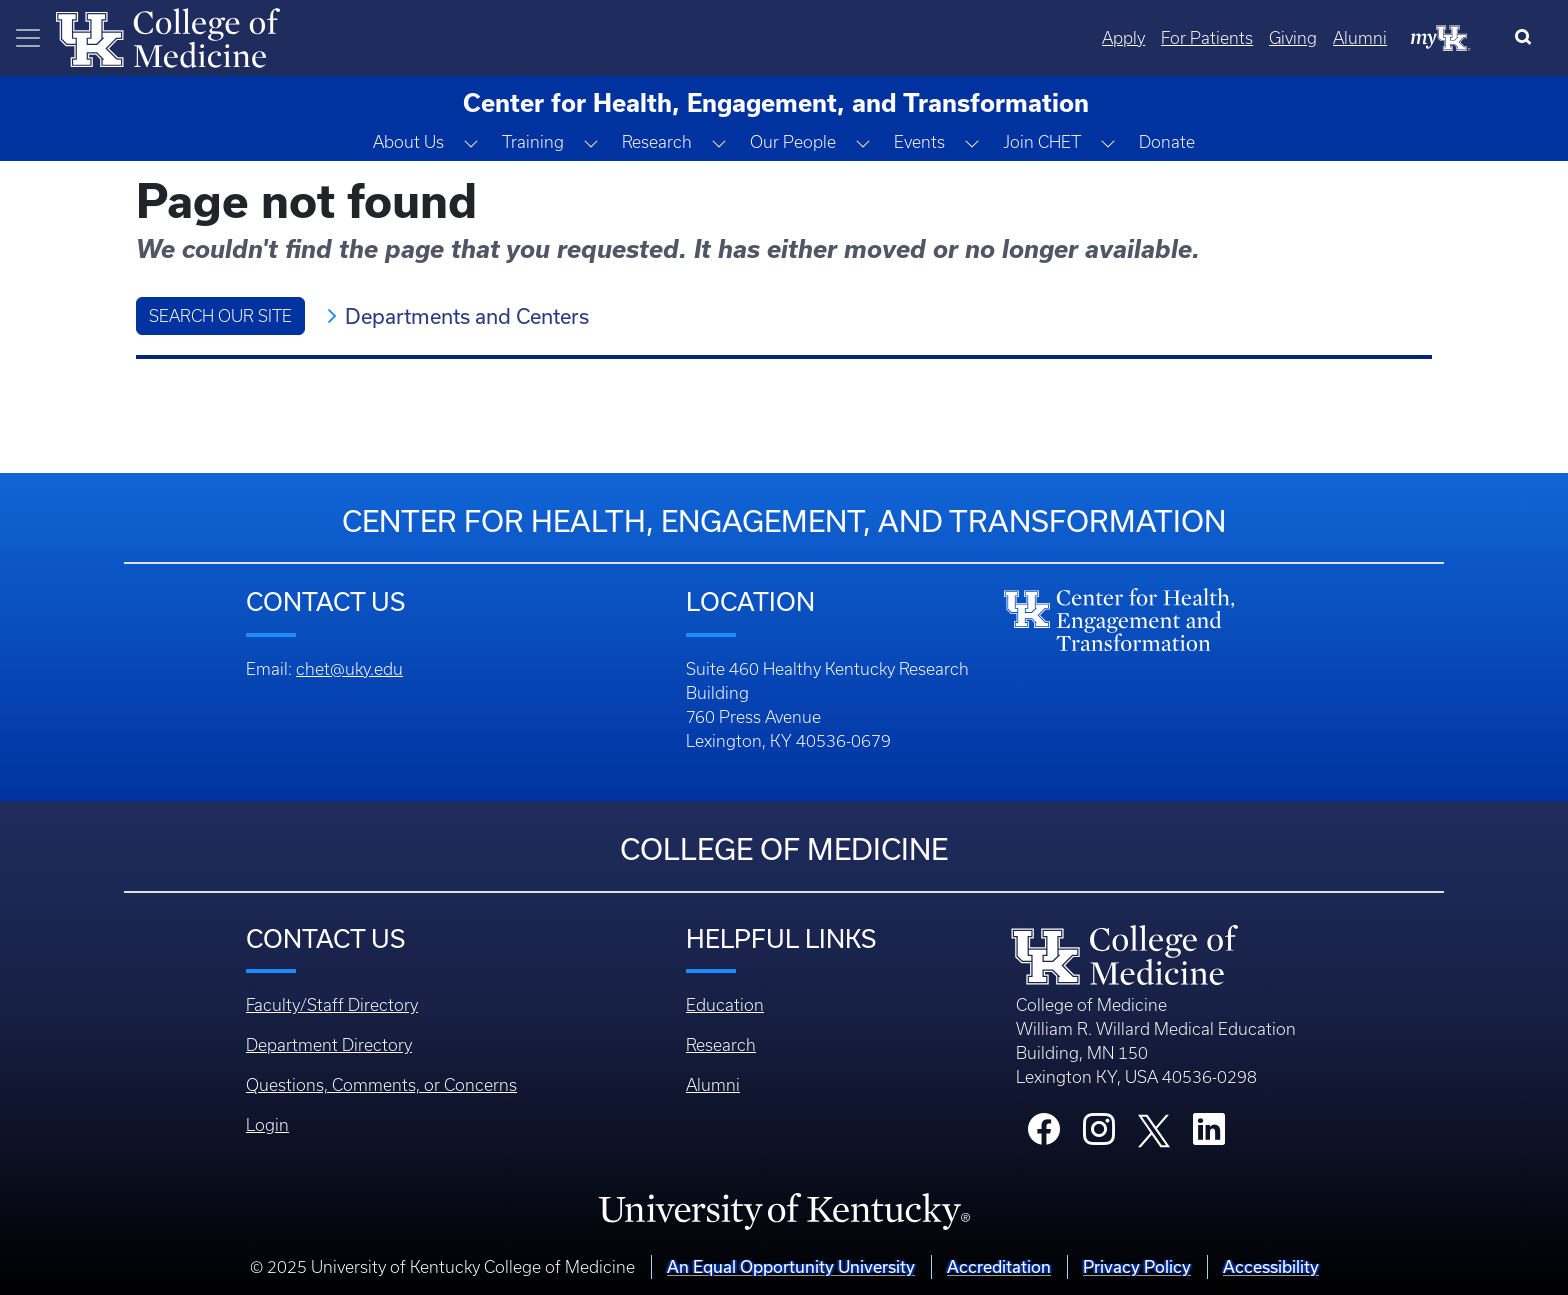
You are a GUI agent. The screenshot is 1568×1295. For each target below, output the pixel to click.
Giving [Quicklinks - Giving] (1293, 38)
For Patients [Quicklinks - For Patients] (1207, 38)
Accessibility (1271, 1266)
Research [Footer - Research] (721, 1045)
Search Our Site (220, 316)
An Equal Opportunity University (791, 1266)
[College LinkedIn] (1209, 1135)
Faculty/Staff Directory (332, 1005)
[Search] (1527, 38)
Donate (1167, 142)
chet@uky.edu (349, 669)
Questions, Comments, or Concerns (381, 1085)
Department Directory (329, 1045)
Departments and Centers (467, 316)
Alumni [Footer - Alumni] (713, 1085)
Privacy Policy (1137, 1266)
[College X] (1154, 1129)
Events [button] (919, 142)
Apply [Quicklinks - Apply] (1123, 38)
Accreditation (999, 1266)
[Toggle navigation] (28, 38)
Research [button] (657, 142)
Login (267, 1125)
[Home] (168, 36)
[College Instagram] (1099, 1135)
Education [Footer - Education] (725, 1005)
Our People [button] (793, 142)
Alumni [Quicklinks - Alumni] (1360, 38)
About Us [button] (408, 142)
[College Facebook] (1044, 1135)
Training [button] (533, 142)
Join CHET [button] (1042, 142)
